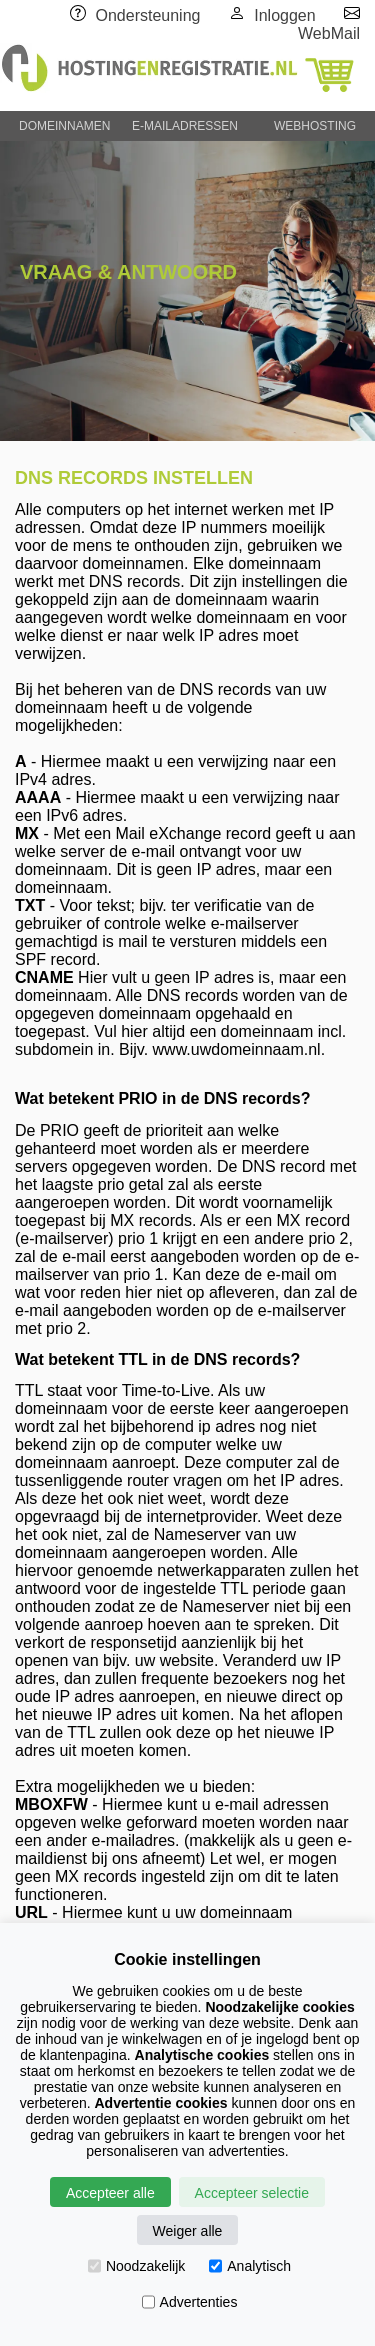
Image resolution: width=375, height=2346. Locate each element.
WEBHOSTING (315, 126)
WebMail (329, 33)
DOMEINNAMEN (64, 126)
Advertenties (190, 2302)
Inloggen (284, 15)
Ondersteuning (148, 15)
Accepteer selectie (252, 2193)
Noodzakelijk (136, 2266)
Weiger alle (188, 2231)
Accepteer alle (110, 2193)
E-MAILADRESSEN (185, 126)
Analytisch (250, 2266)
